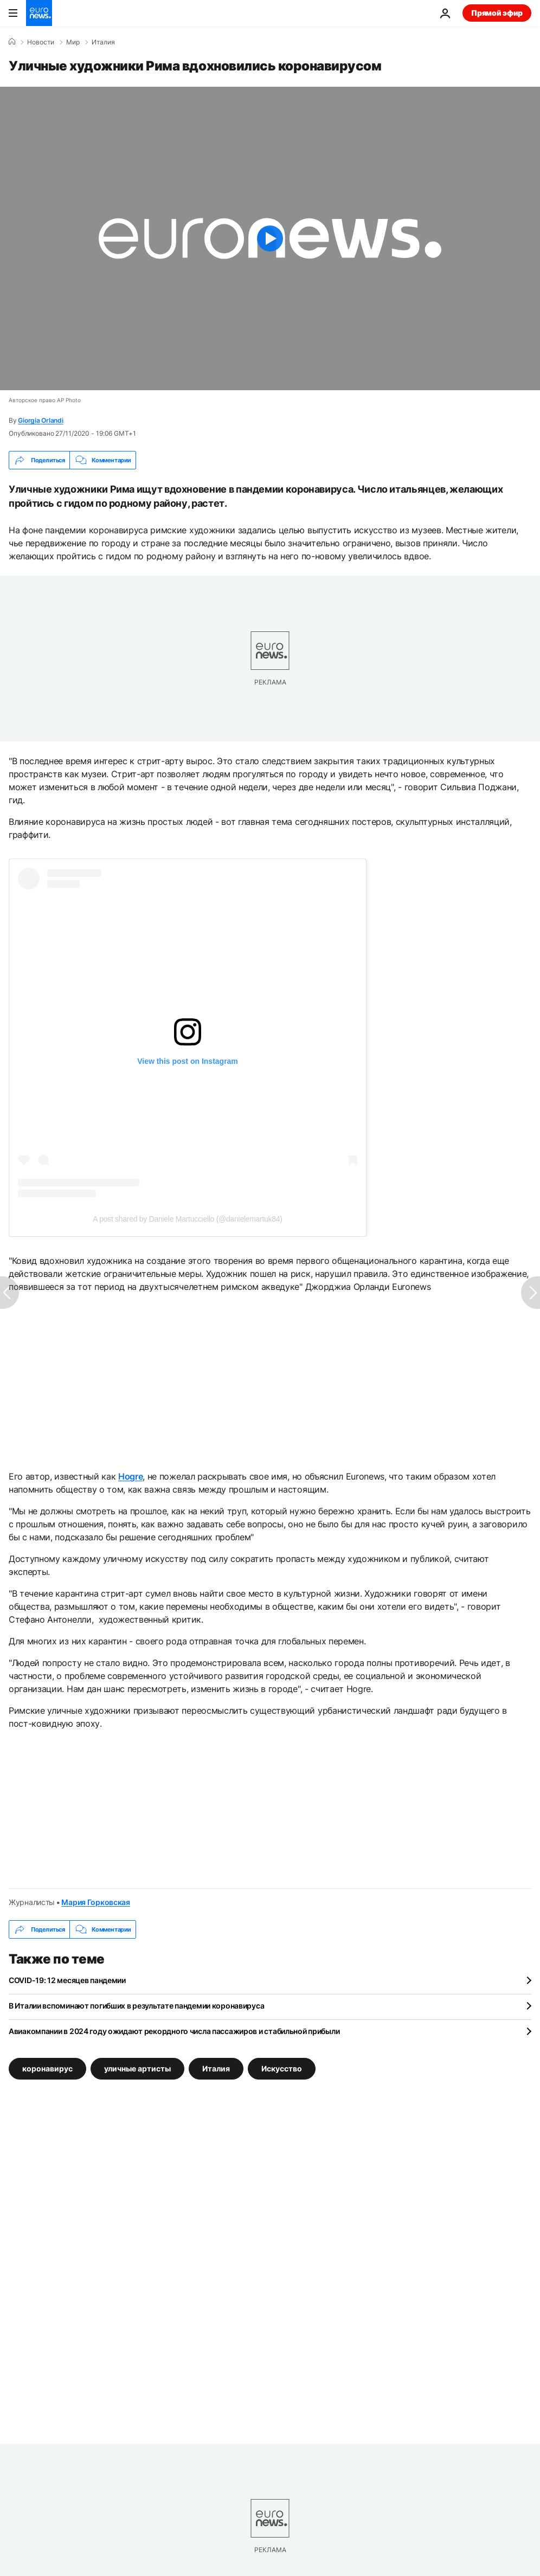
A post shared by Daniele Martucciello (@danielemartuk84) (187, 1219)
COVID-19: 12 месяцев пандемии (67, 1980)
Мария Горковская (95, 1902)
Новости (40, 42)
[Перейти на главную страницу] (39, 13)
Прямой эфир (497, 12)
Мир (73, 42)
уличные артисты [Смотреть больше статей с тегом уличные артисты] (137, 2068)
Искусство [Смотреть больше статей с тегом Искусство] (281, 2068)
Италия (103, 42)
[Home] (12, 42)
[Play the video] (270, 238)
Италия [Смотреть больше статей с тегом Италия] (216, 2068)
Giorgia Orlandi (40, 420)
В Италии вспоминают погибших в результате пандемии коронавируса (136, 2005)
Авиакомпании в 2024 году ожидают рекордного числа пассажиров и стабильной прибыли (174, 2031)
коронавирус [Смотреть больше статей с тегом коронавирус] (47, 2068)
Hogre (130, 1476)
